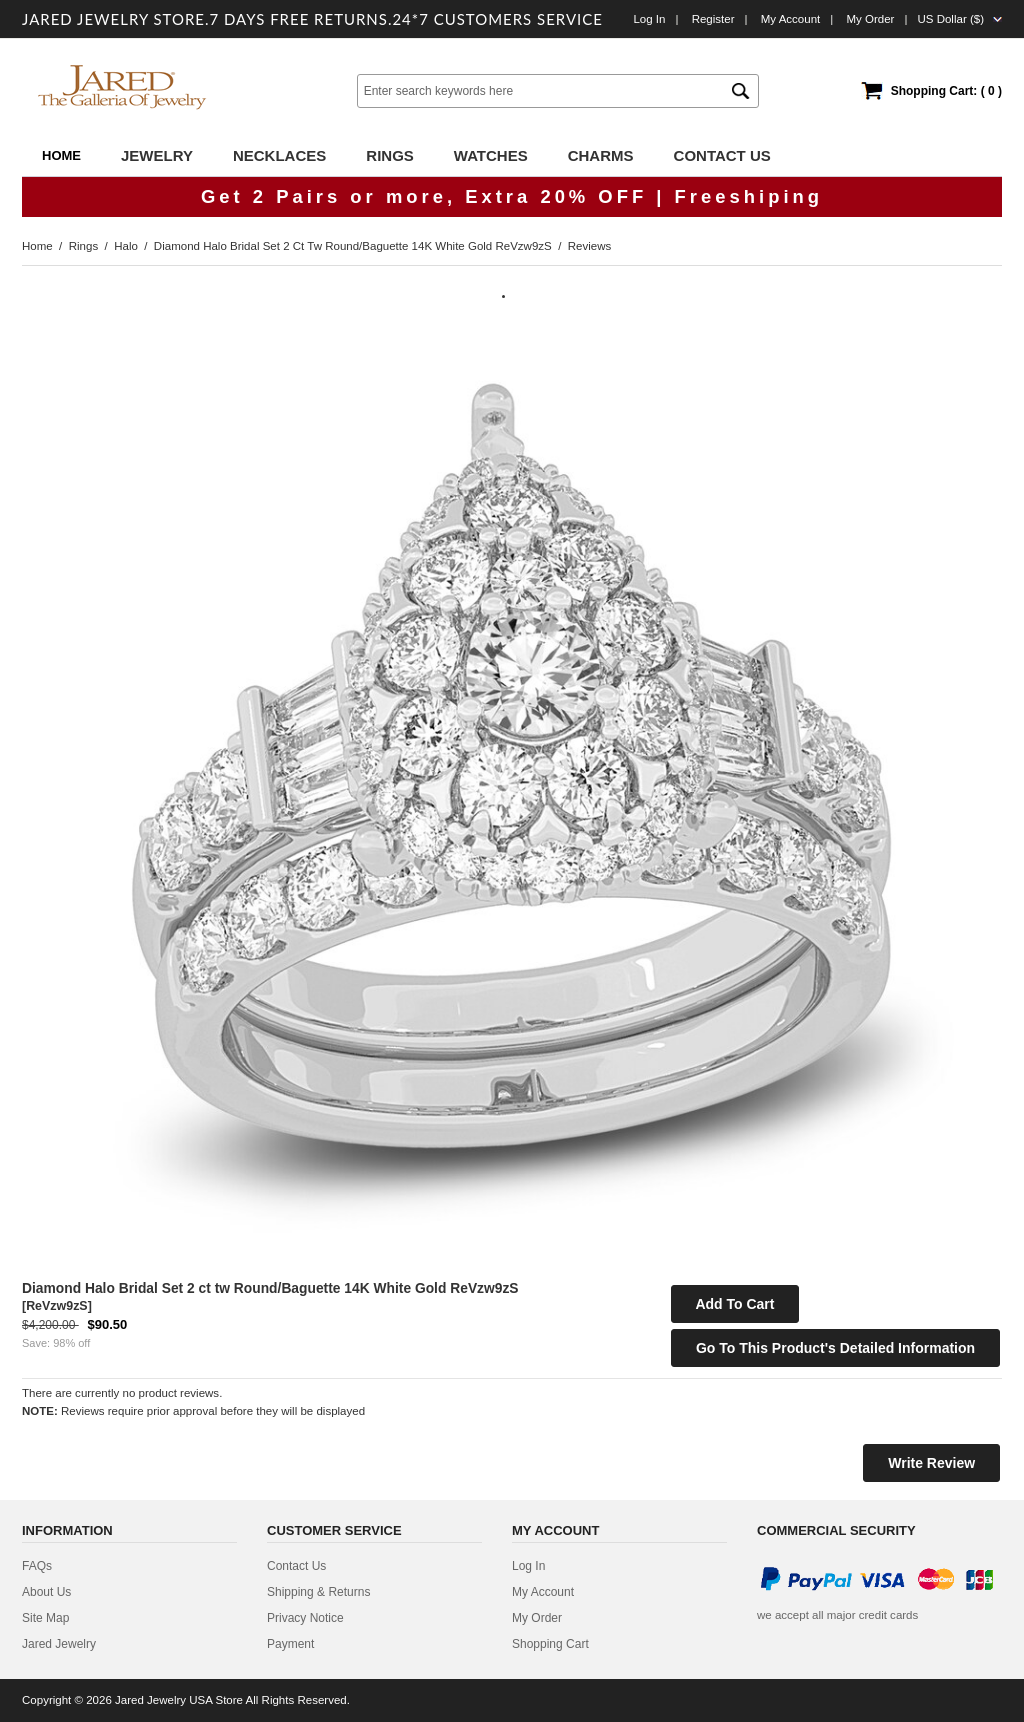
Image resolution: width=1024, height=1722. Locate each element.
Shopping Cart (550, 1644)
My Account (791, 19)
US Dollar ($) (950, 19)
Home (61, 155)
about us (46, 1592)
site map (45, 1618)
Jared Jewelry (59, 1644)
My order (870, 19)
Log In (649, 19)
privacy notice (305, 1618)
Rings (83, 246)
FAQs (37, 1566)
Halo (126, 246)
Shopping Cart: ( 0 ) (946, 91)
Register (713, 19)
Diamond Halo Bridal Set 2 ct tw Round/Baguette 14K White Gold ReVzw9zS (353, 246)
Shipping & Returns (318, 1592)
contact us (296, 1566)
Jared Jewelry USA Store (179, 1700)
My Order (537, 1618)
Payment (290, 1644)
